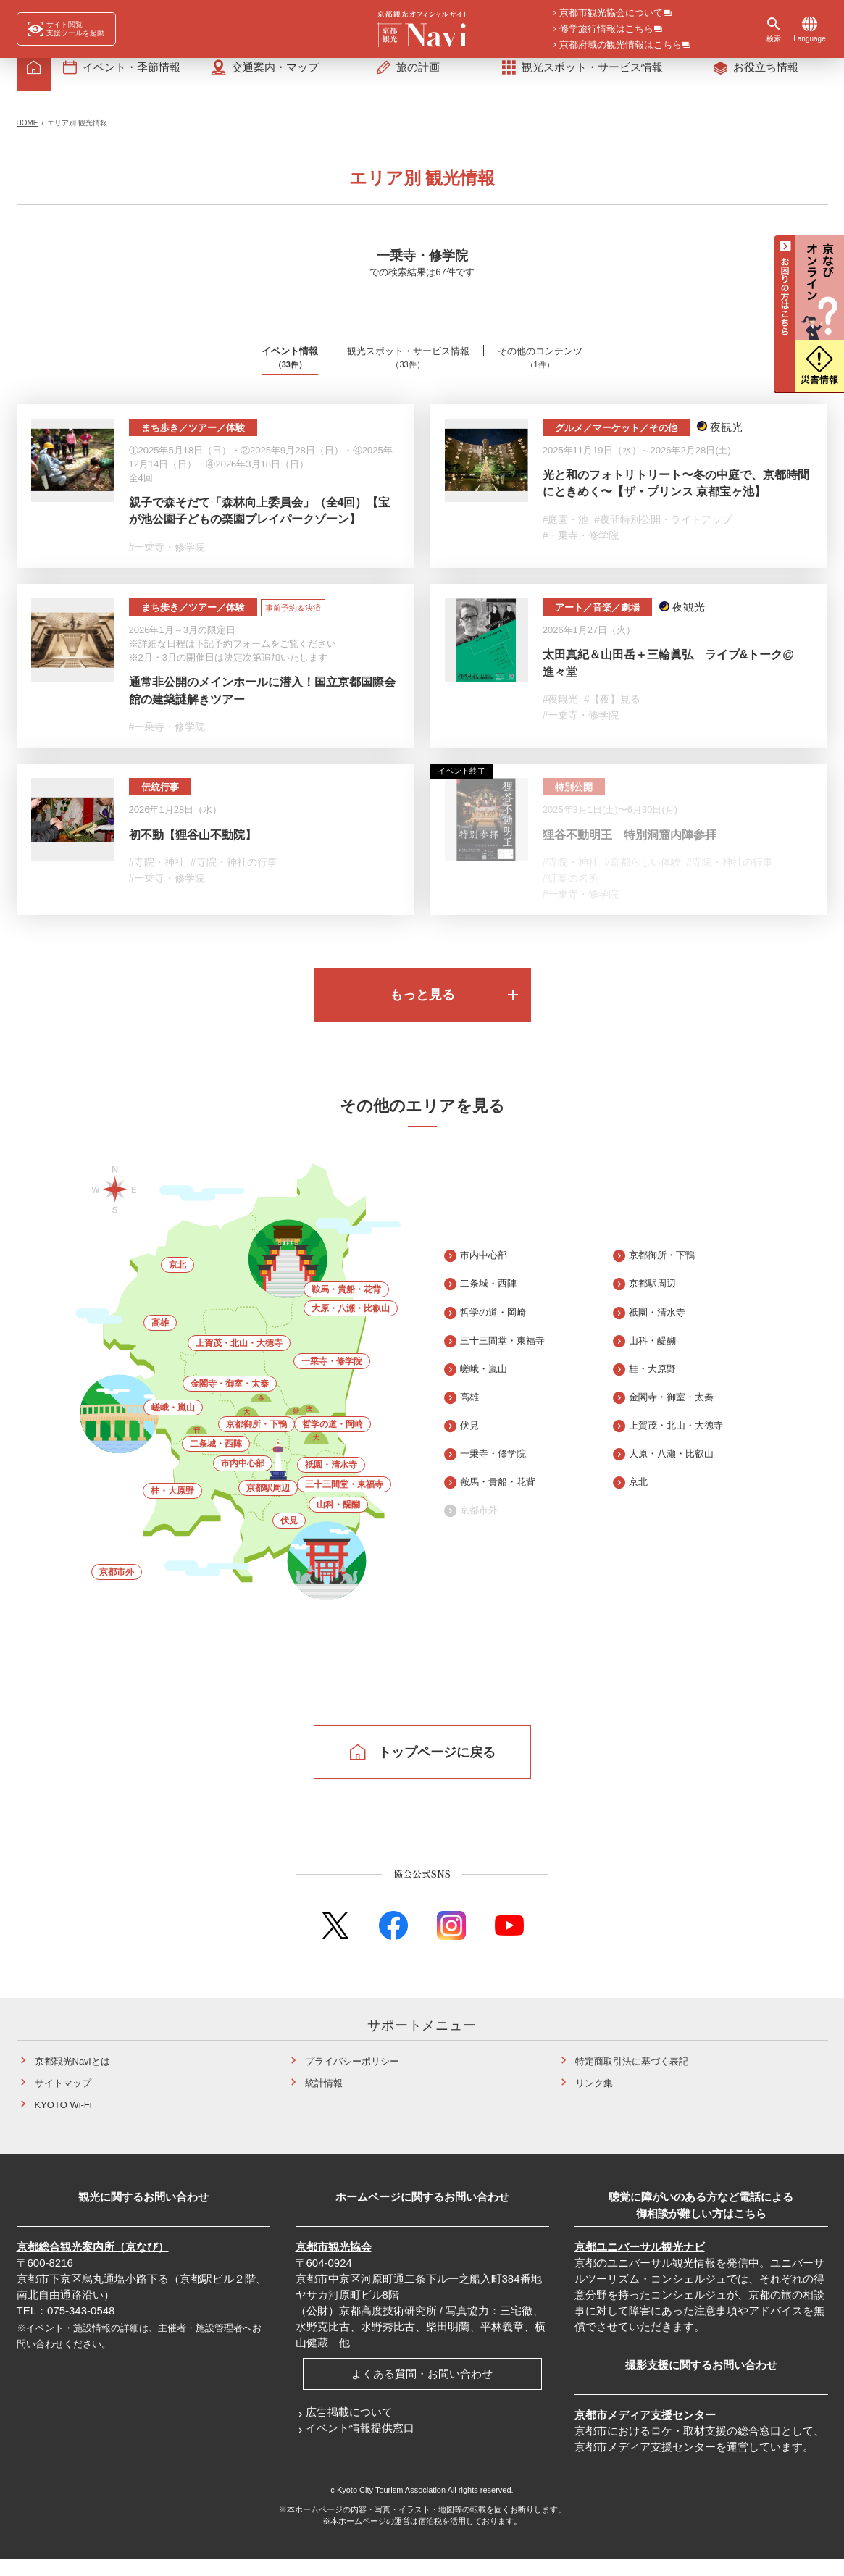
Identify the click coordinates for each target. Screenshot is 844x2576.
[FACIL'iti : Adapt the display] (66, 29)
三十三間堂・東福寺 (344, 1501)
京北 (177, 1281)
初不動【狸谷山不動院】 (192, 850)
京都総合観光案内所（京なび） (93, 2263)
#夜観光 (561, 713)
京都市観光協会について (611, 14)
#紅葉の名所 (571, 893)
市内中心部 (242, 1480)
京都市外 (116, 1589)
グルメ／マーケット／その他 (616, 440)
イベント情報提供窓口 (360, 2444)
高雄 (160, 1339)
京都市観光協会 (334, 2263)
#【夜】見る (612, 713)
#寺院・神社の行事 (234, 877)
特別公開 (574, 802)
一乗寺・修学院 (331, 1378)
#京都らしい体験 (642, 877)
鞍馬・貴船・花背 (346, 1306)
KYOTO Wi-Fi (63, 2121)
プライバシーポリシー (352, 2078)
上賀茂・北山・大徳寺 (239, 1360)
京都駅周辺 (268, 1505)
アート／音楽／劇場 (597, 621)
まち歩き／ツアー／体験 (193, 440)
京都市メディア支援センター (645, 2431)
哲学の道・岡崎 (332, 1441)
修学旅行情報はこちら (606, 29)
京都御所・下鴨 (256, 1441)
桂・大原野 (172, 1507)
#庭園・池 (566, 532)
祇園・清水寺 (331, 1481)
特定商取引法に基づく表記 (631, 2078)
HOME (27, 135)
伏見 (289, 1537)
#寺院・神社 (157, 877)
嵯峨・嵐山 (173, 1424)
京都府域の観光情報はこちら (620, 45)
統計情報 (324, 2099)
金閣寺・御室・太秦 (230, 1400)
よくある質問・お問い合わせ (422, 2390)
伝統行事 (160, 802)
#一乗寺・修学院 (167, 559)
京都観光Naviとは (72, 2078)
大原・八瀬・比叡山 (351, 1325)
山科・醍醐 (338, 1521)
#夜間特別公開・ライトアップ (663, 532)
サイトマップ (63, 2099)
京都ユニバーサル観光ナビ (639, 2263)
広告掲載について (349, 2428)
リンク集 (594, 2099)
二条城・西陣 (216, 1460)
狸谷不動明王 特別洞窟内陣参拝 (629, 850)
